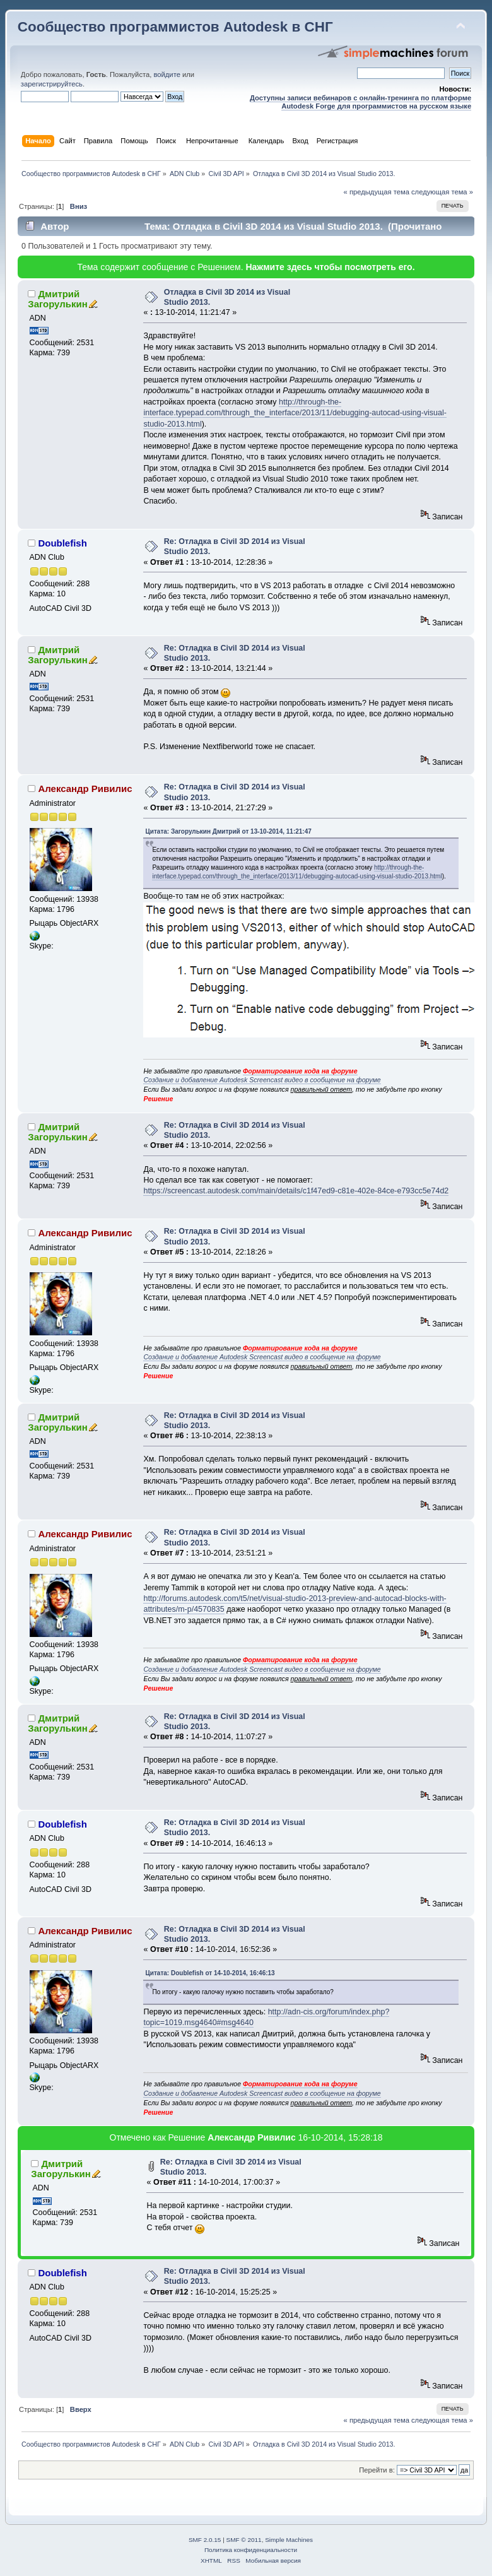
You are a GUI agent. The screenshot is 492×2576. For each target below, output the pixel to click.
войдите (166, 74)
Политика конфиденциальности (250, 2549)
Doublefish (62, 543)
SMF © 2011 (244, 2539)
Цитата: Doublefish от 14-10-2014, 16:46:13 (209, 1973)
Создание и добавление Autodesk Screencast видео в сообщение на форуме (261, 1080)
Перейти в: (377, 2470)
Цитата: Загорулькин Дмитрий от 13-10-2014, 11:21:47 (228, 831)
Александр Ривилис (85, 788)
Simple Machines (289, 2539)
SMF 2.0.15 (205, 2539)
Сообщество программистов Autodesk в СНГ (175, 27)
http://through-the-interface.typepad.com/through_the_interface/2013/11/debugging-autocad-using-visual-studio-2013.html (294, 413)
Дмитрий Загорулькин (57, 298)
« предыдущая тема (376, 192)
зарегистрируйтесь (52, 84)
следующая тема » (442, 192)
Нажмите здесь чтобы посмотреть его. (329, 267)
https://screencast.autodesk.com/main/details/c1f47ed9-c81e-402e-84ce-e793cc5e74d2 (295, 1190)
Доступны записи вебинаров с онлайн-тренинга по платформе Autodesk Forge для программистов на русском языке (360, 102)
